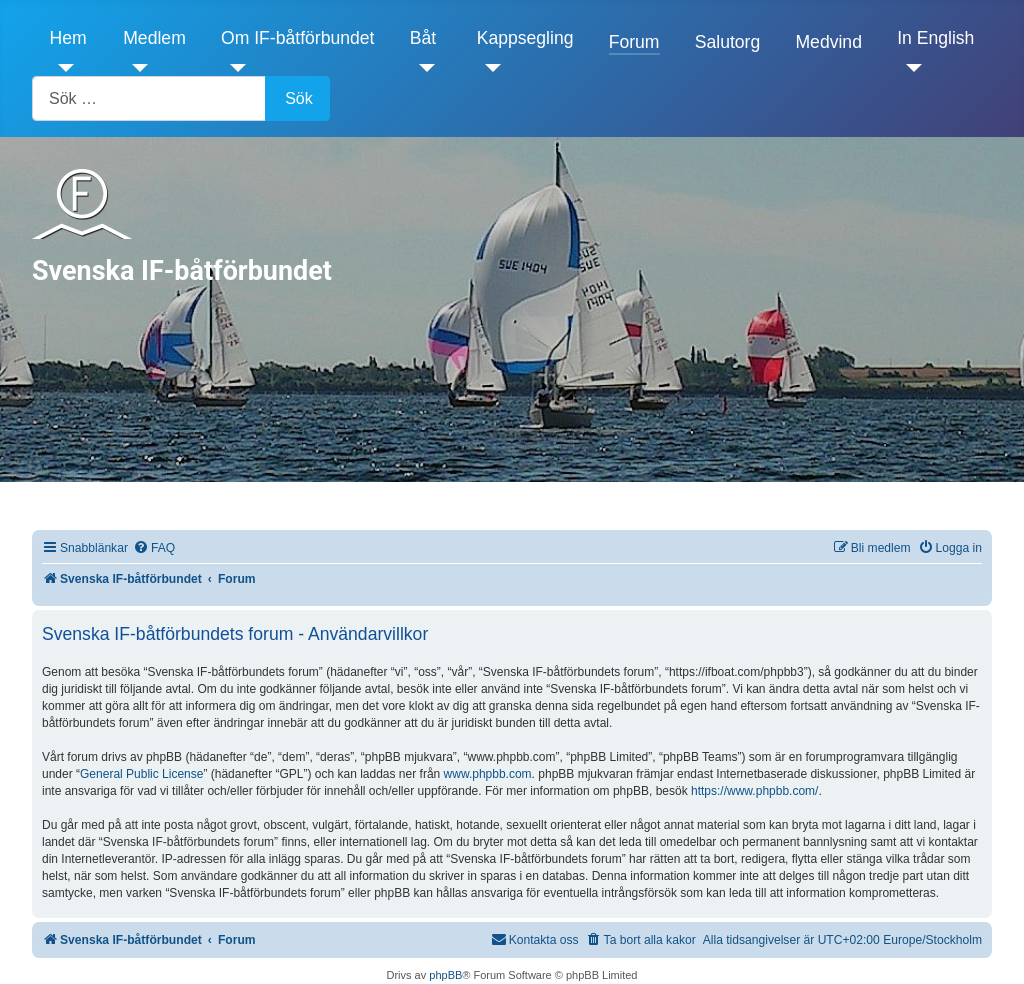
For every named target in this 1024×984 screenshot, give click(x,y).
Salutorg (728, 42)
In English (935, 38)
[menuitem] (154, 548)
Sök (299, 98)
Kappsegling (525, 38)
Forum (634, 42)
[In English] (909, 68)
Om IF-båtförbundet (298, 38)
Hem (68, 38)
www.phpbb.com (488, 774)
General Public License (141, 774)
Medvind (828, 42)
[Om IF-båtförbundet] (233, 68)
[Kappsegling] (489, 68)
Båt (423, 38)
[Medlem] (135, 68)
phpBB (445, 975)
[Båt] (422, 68)
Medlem (154, 38)
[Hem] (62, 68)
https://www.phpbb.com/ (754, 791)
